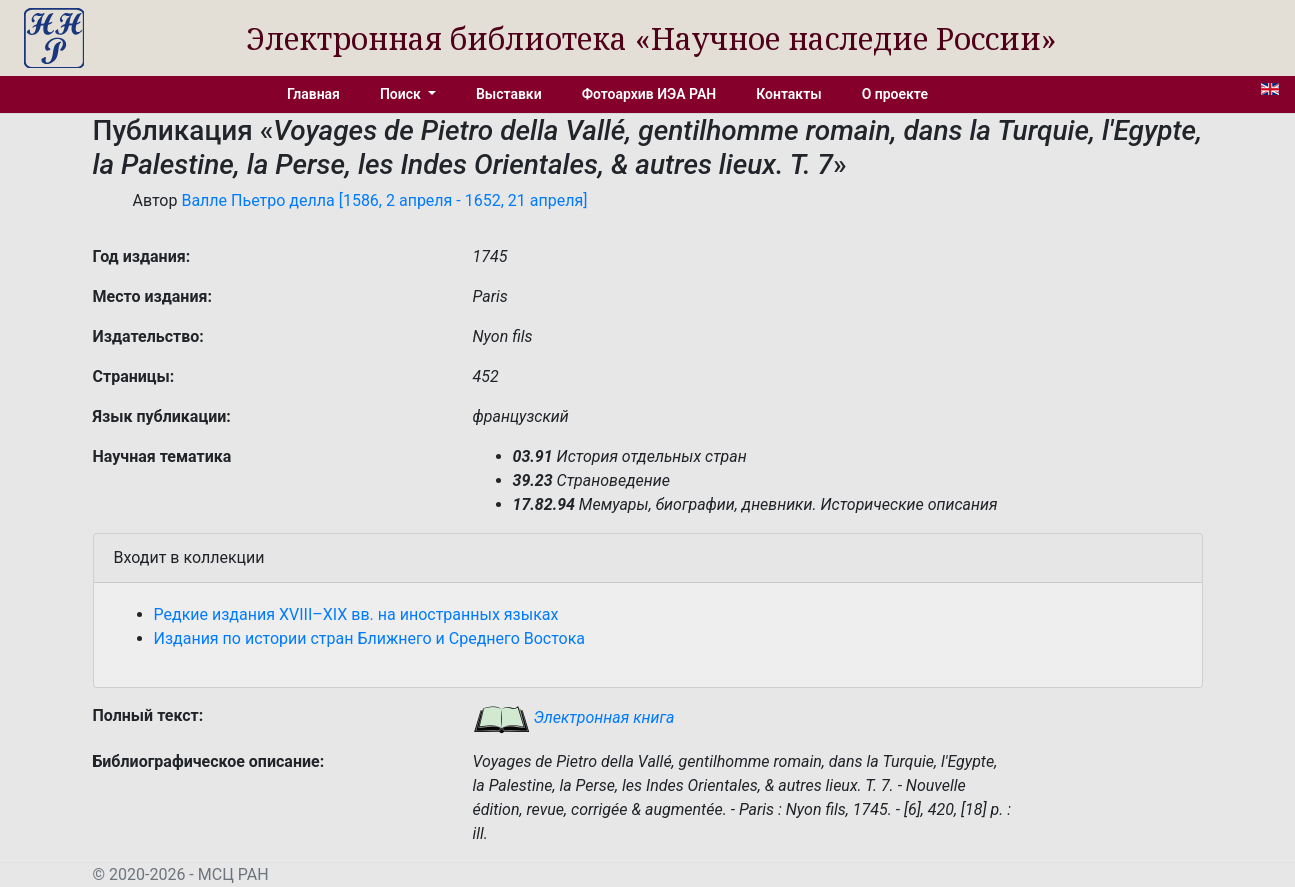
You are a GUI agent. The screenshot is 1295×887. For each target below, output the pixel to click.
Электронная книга (574, 717)
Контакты (788, 94)
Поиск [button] (402, 94)
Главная (313, 94)
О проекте (895, 94)
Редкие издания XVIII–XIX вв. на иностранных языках (356, 614)
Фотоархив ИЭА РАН (649, 94)
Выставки (509, 94)
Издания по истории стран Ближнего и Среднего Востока (370, 638)
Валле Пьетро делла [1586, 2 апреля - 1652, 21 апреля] (384, 200)
